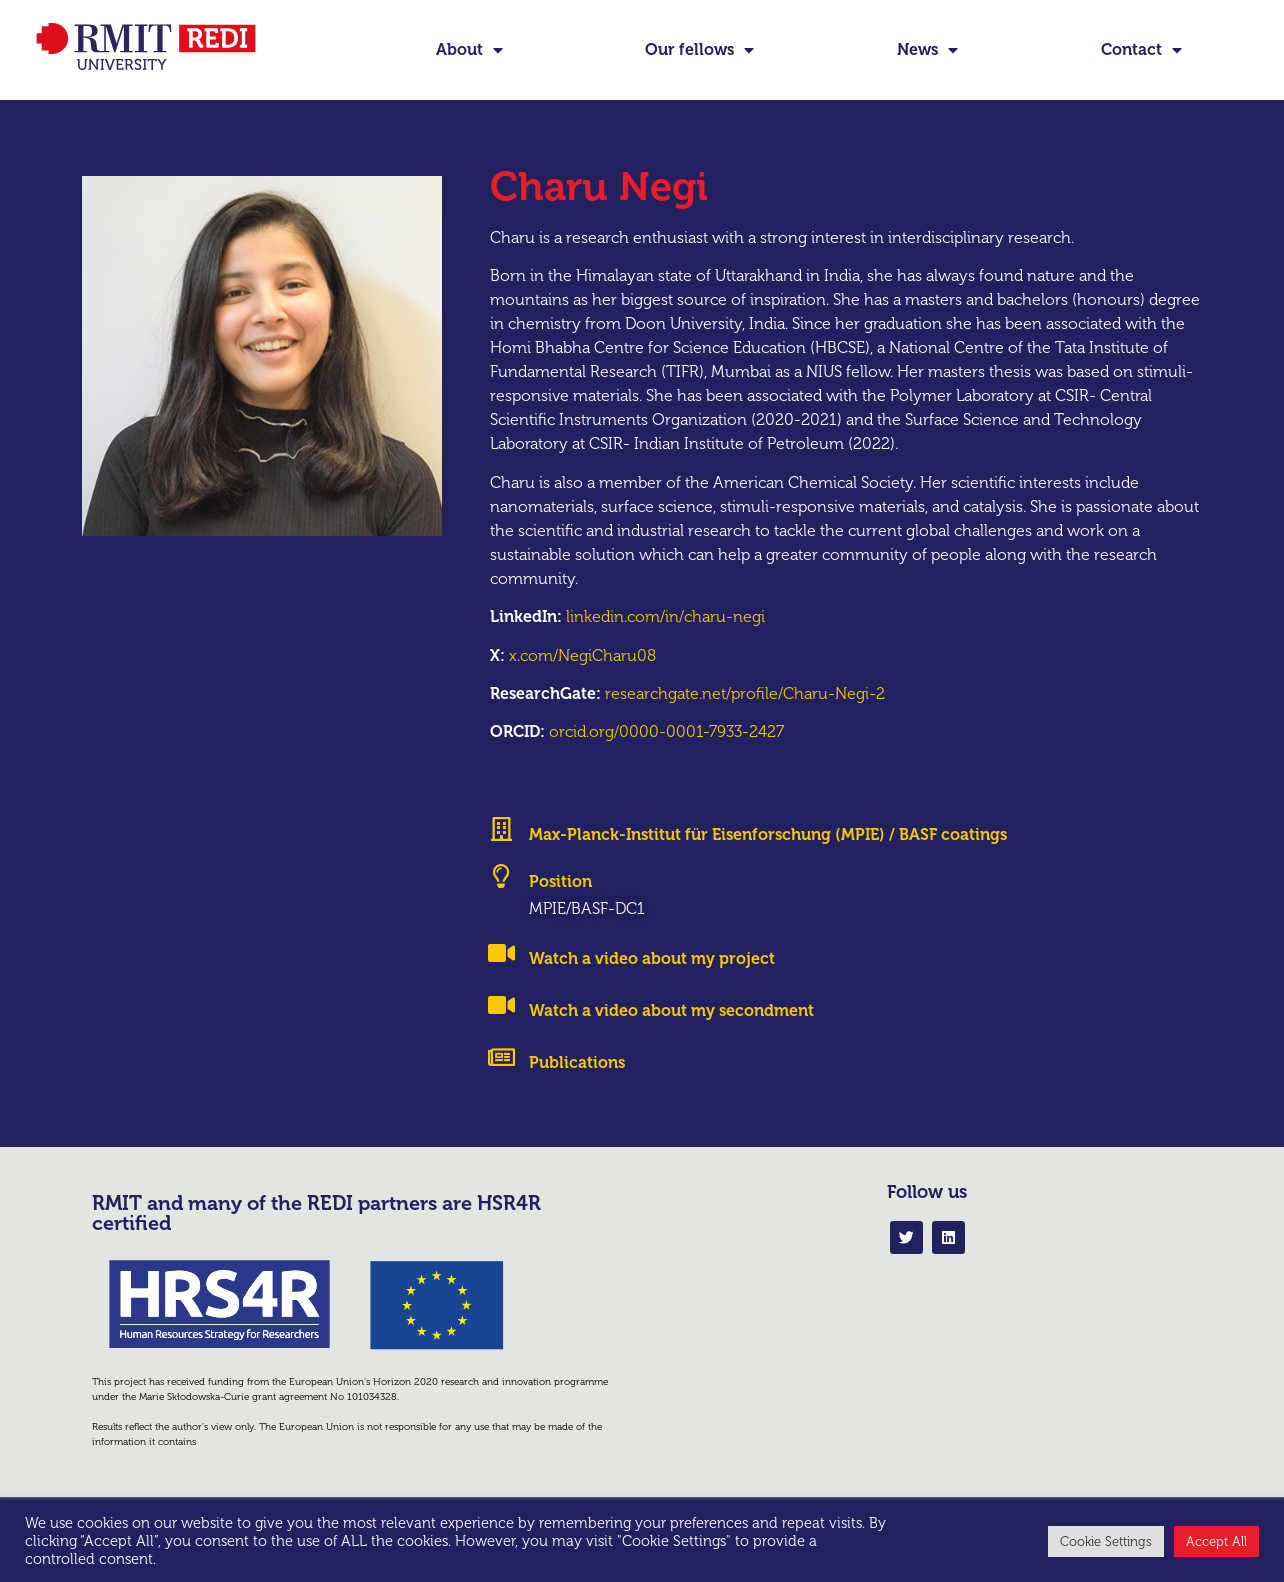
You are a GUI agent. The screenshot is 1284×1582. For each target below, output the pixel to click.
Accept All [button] (1216, 1541)
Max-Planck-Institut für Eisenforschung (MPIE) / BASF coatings (768, 868)
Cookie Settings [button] (1106, 1541)
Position (560, 915)
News (927, 50)
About (469, 50)
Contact (1141, 50)
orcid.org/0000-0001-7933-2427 (666, 765)
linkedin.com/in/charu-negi (665, 650)
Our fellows (699, 50)
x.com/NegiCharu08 (582, 688)
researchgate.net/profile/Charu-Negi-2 (745, 726)
